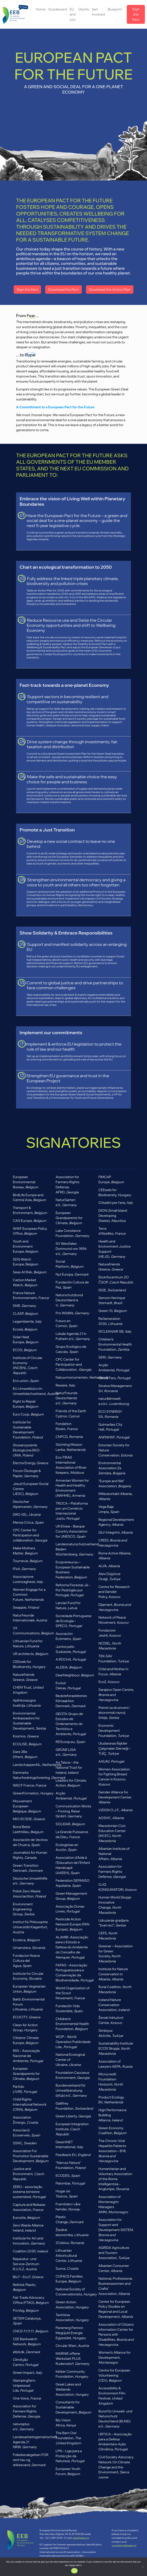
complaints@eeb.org (124, 2545)
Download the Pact (63, 289)
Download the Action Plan (109, 289)
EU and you (73, 14)
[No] (142, 2566)
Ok (74, 2571)
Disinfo (83, 9)
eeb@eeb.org (81, 2537)
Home (41, 9)
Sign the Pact (136, 14)
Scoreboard (57, 9)
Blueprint (115, 9)
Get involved (98, 11)
